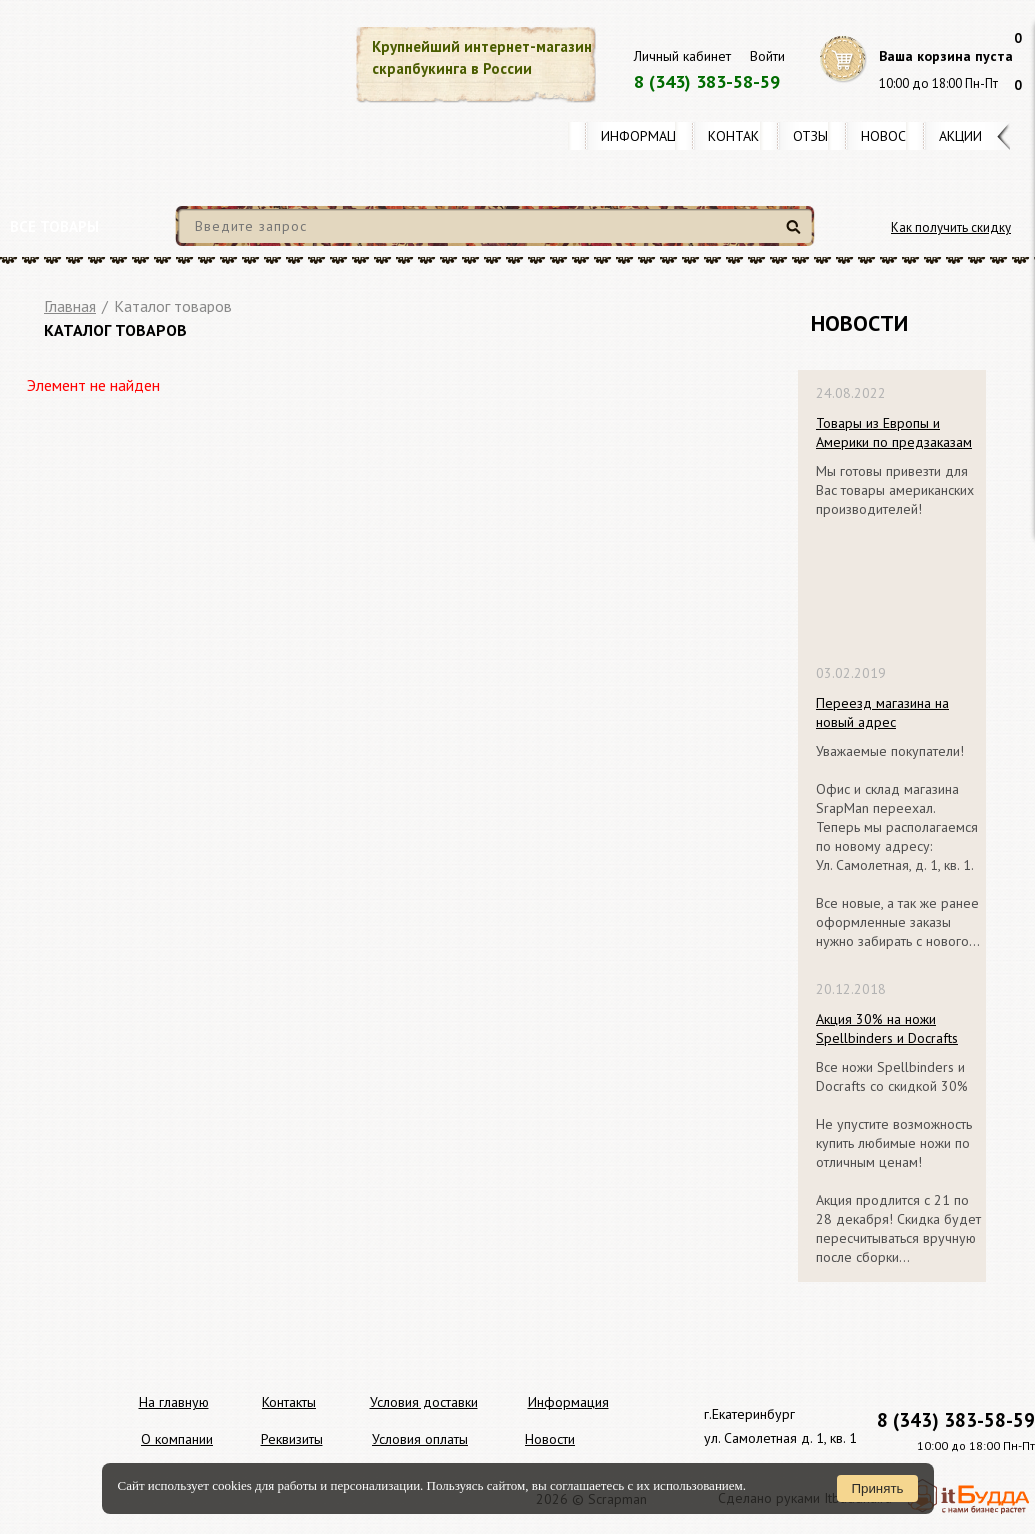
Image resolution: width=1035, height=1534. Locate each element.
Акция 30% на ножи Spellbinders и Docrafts (887, 1028)
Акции (960, 136)
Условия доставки (424, 1402)
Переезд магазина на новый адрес (882, 712)
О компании (177, 1439)
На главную (174, 1402)
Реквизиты (292, 1439)
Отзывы (819, 136)
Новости (892, 136)
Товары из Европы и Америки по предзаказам (894, 432)
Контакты (743, 136)
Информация (647, 136)
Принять (877, 1488)
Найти (796, 234)
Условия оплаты (420, 1439)
